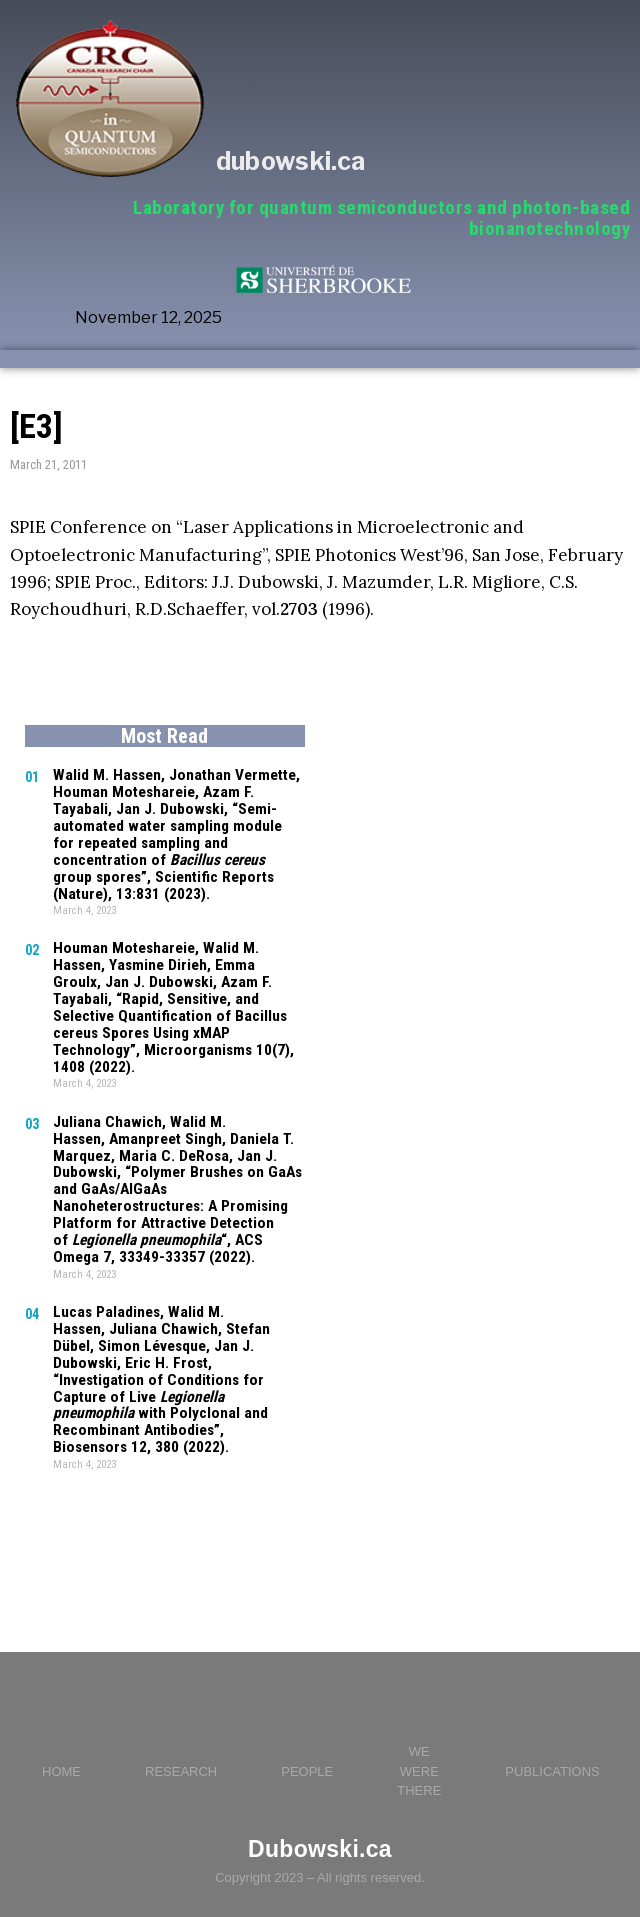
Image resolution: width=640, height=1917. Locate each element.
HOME (61, 1741)
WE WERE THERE (419, 1741)
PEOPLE (307, 1741)
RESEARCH (181, 1741)
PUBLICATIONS (552, 1741)
